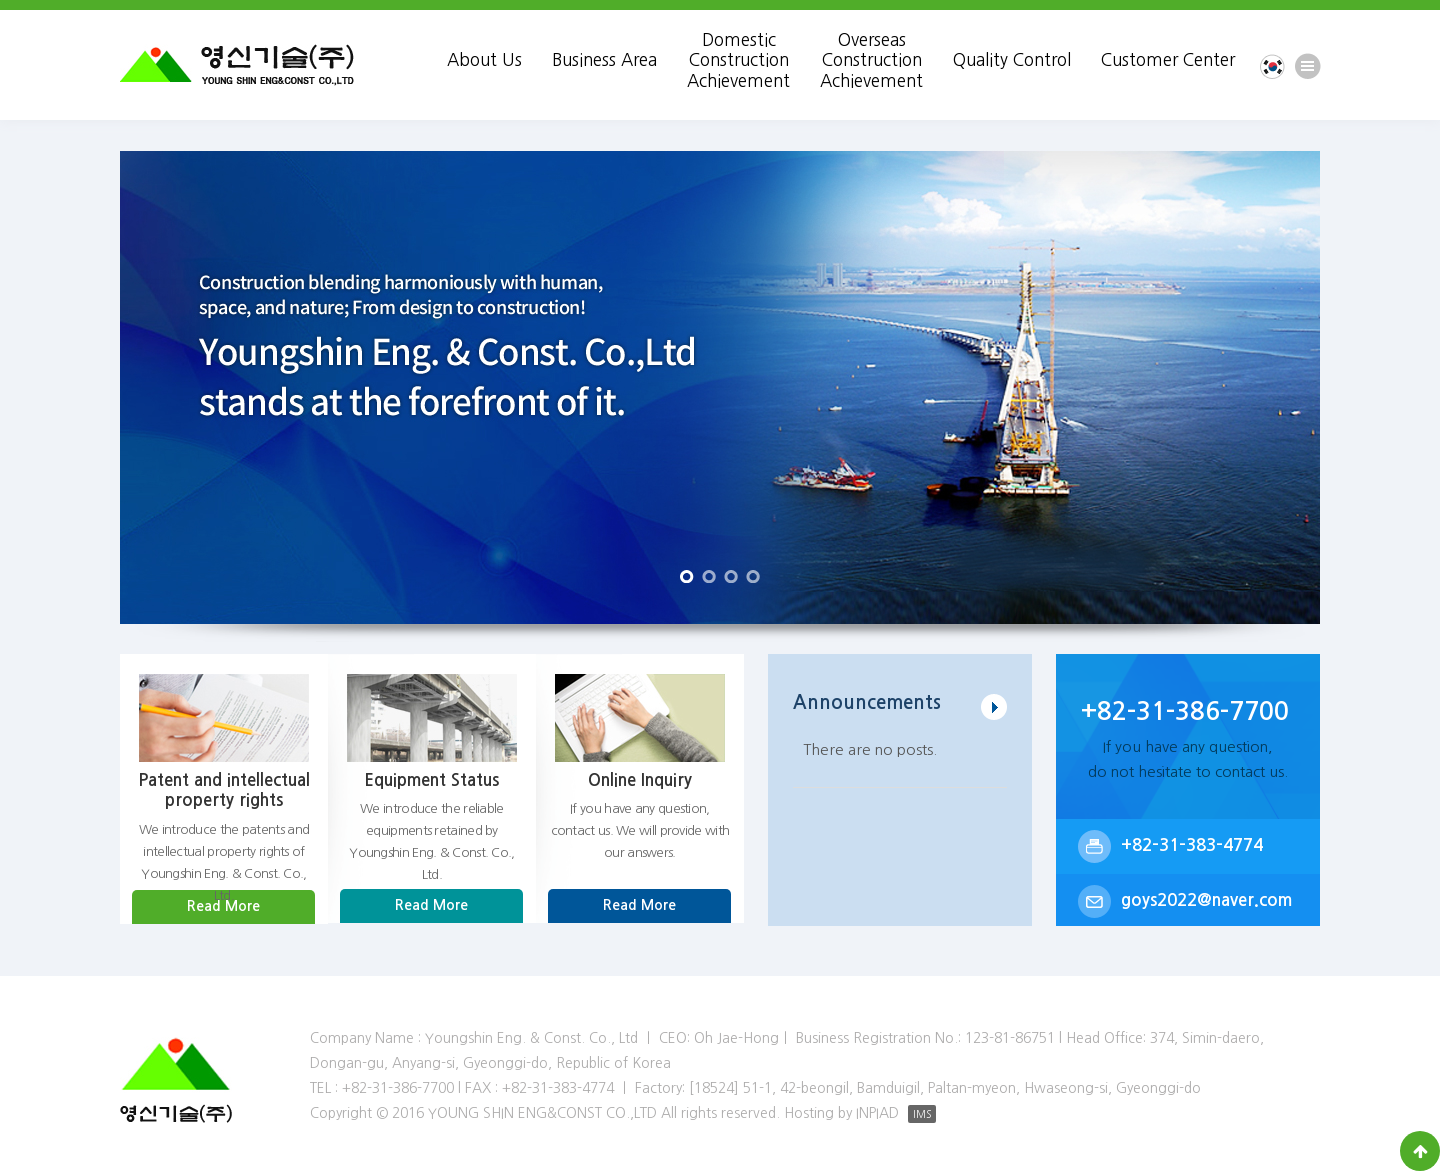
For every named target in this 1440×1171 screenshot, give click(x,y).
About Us (484, 59)
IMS (922, 1114)
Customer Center (1168, 59)
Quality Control (1012, 59)
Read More (223, 906)
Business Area (604, 59)
